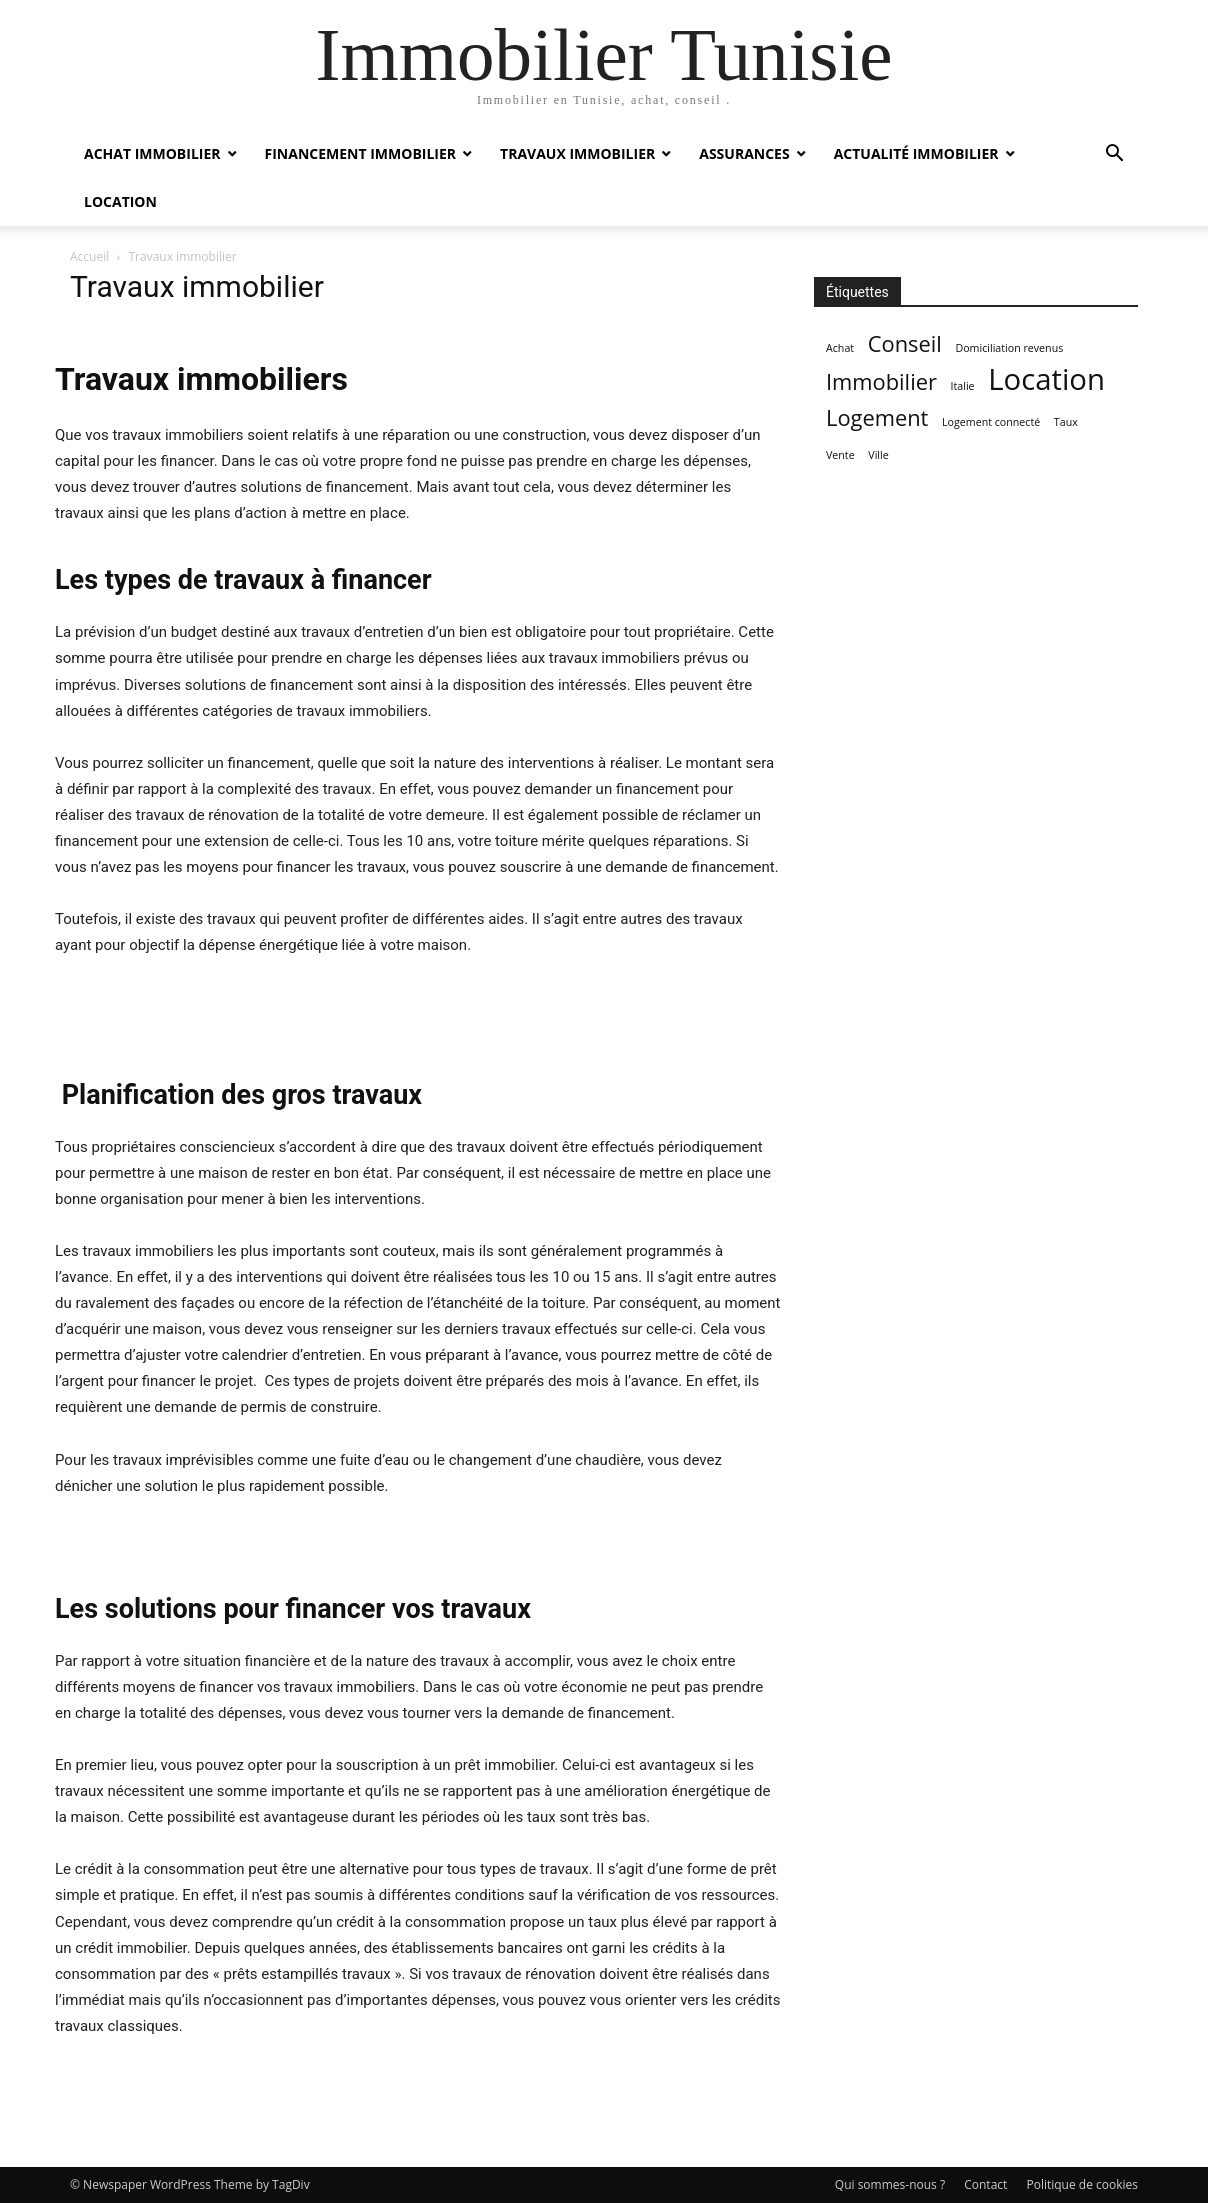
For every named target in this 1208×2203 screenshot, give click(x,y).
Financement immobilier (361, 153)
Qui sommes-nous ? (890, 2184)
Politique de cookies (1082, 2184)
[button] (1114, 155)
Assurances (744, 153)
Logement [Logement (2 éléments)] (877, 417)
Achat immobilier (152, 153)
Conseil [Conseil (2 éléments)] (905, 343)
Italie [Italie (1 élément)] (963, 386)
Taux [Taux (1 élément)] (1066, 422)
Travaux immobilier (577, 153)
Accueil (89, 256)
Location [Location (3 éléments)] (1046, 379)
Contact (985, 2184)
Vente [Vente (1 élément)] (840, 455)
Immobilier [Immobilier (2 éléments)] (881, 381)
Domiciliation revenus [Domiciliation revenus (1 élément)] (1009, 348)
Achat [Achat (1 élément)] (840, 348)
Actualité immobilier (916, 153)
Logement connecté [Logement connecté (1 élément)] (991, 422)
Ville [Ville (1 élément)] (878, 455)
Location (120, 201)
